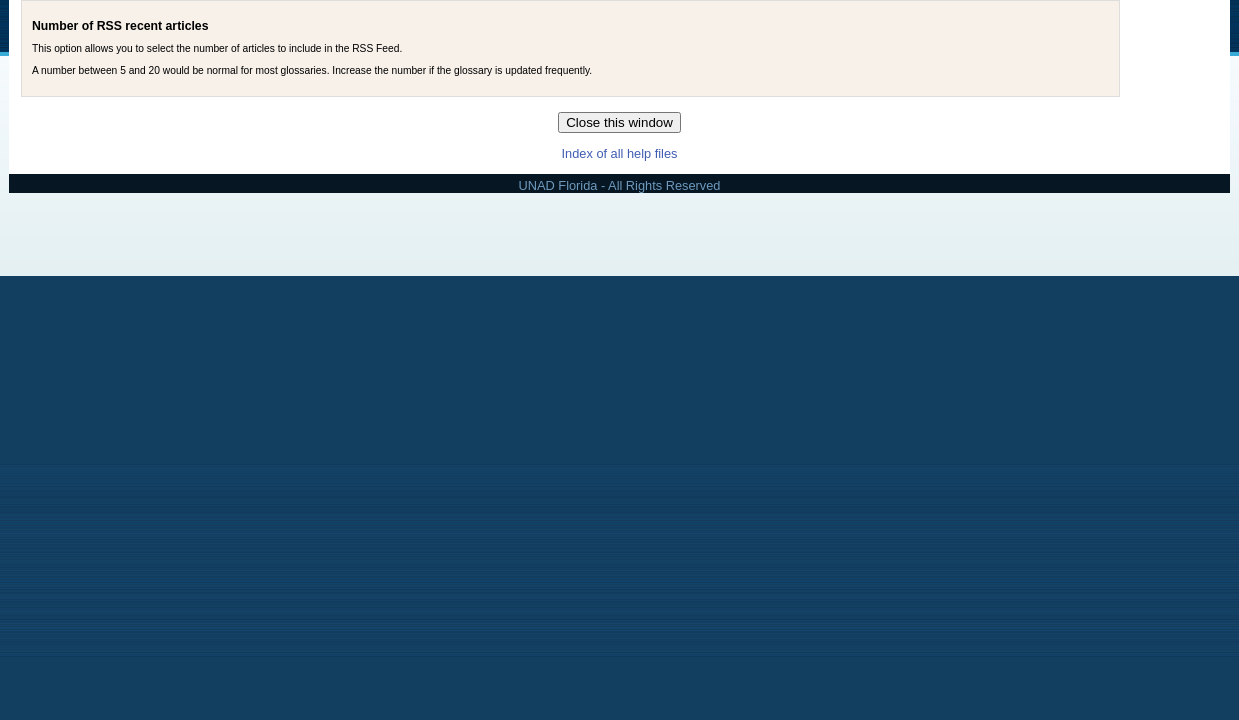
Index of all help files (620, 153)
